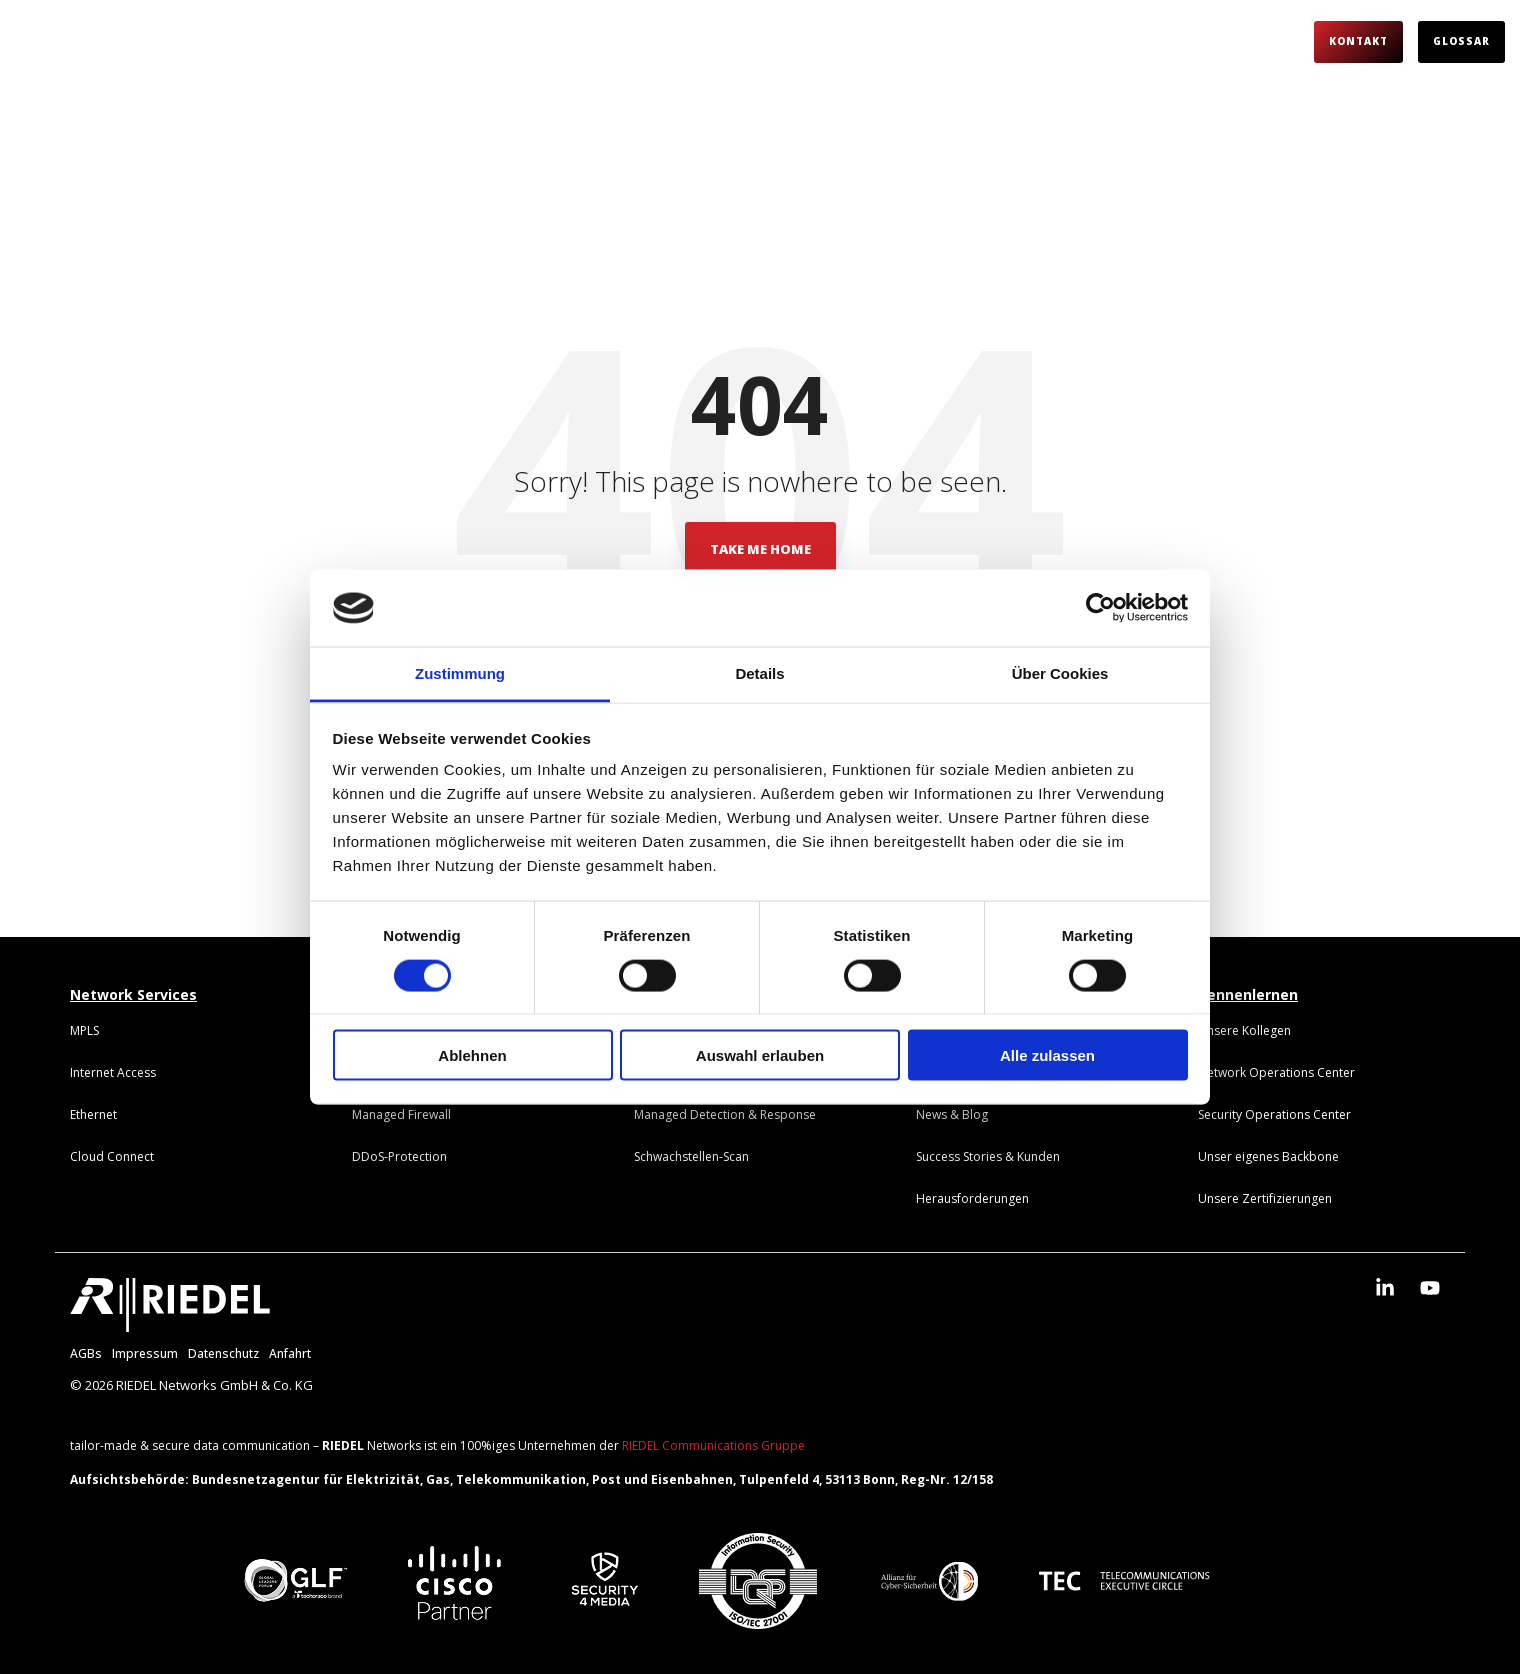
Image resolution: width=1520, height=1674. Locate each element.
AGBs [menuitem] (86, 1353)
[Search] (1281, 42)
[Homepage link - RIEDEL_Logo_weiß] (170, 1321)
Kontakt (1358, 41)
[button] (1387, 1288)
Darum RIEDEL (268, 42)
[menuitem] (84, 1030)
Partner (852, 42)
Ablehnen (472, 1055)
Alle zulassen (1047, 1055)
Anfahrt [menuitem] (290, 1353)
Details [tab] (759, 672)
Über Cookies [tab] (1060, 672)
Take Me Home (760, 549)
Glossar (1461, 41)
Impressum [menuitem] (145, 1353)
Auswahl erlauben (760, 1055)
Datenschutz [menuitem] (223, 1353)
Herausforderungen (567, 42)
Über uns (959, 42)
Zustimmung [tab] (460, 672)
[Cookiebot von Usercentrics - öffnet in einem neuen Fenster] (1100, 608)
